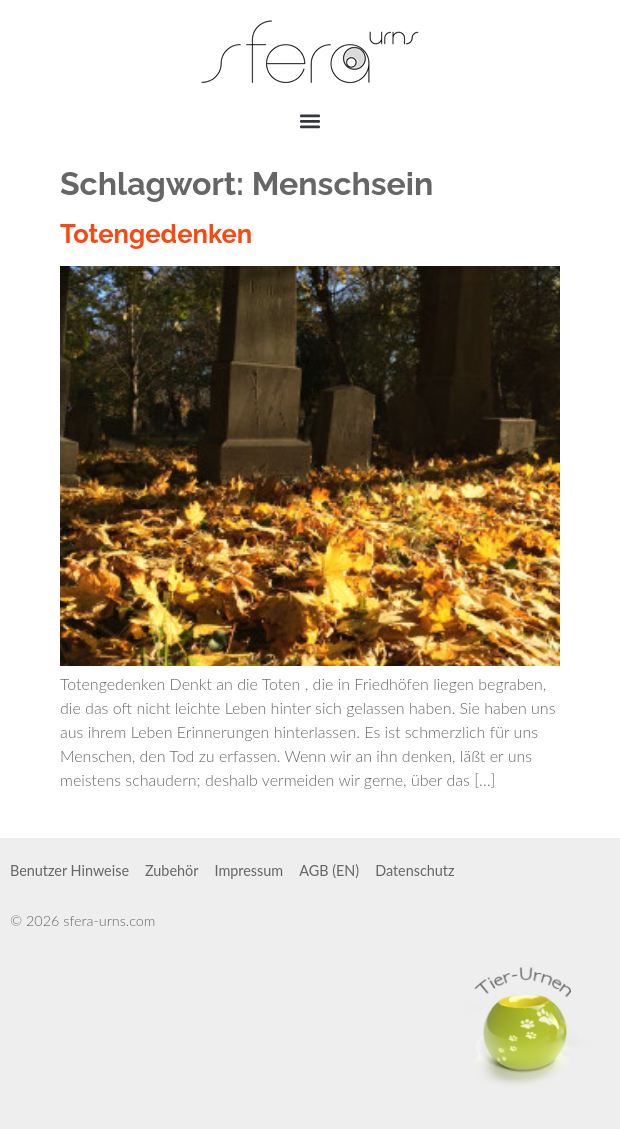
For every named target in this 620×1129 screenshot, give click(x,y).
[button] (310, 120)
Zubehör (171, 870)
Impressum (248, 870)
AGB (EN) (329, 870)
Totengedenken (156, 234)
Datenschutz (414, 870)
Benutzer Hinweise (69, 870)
